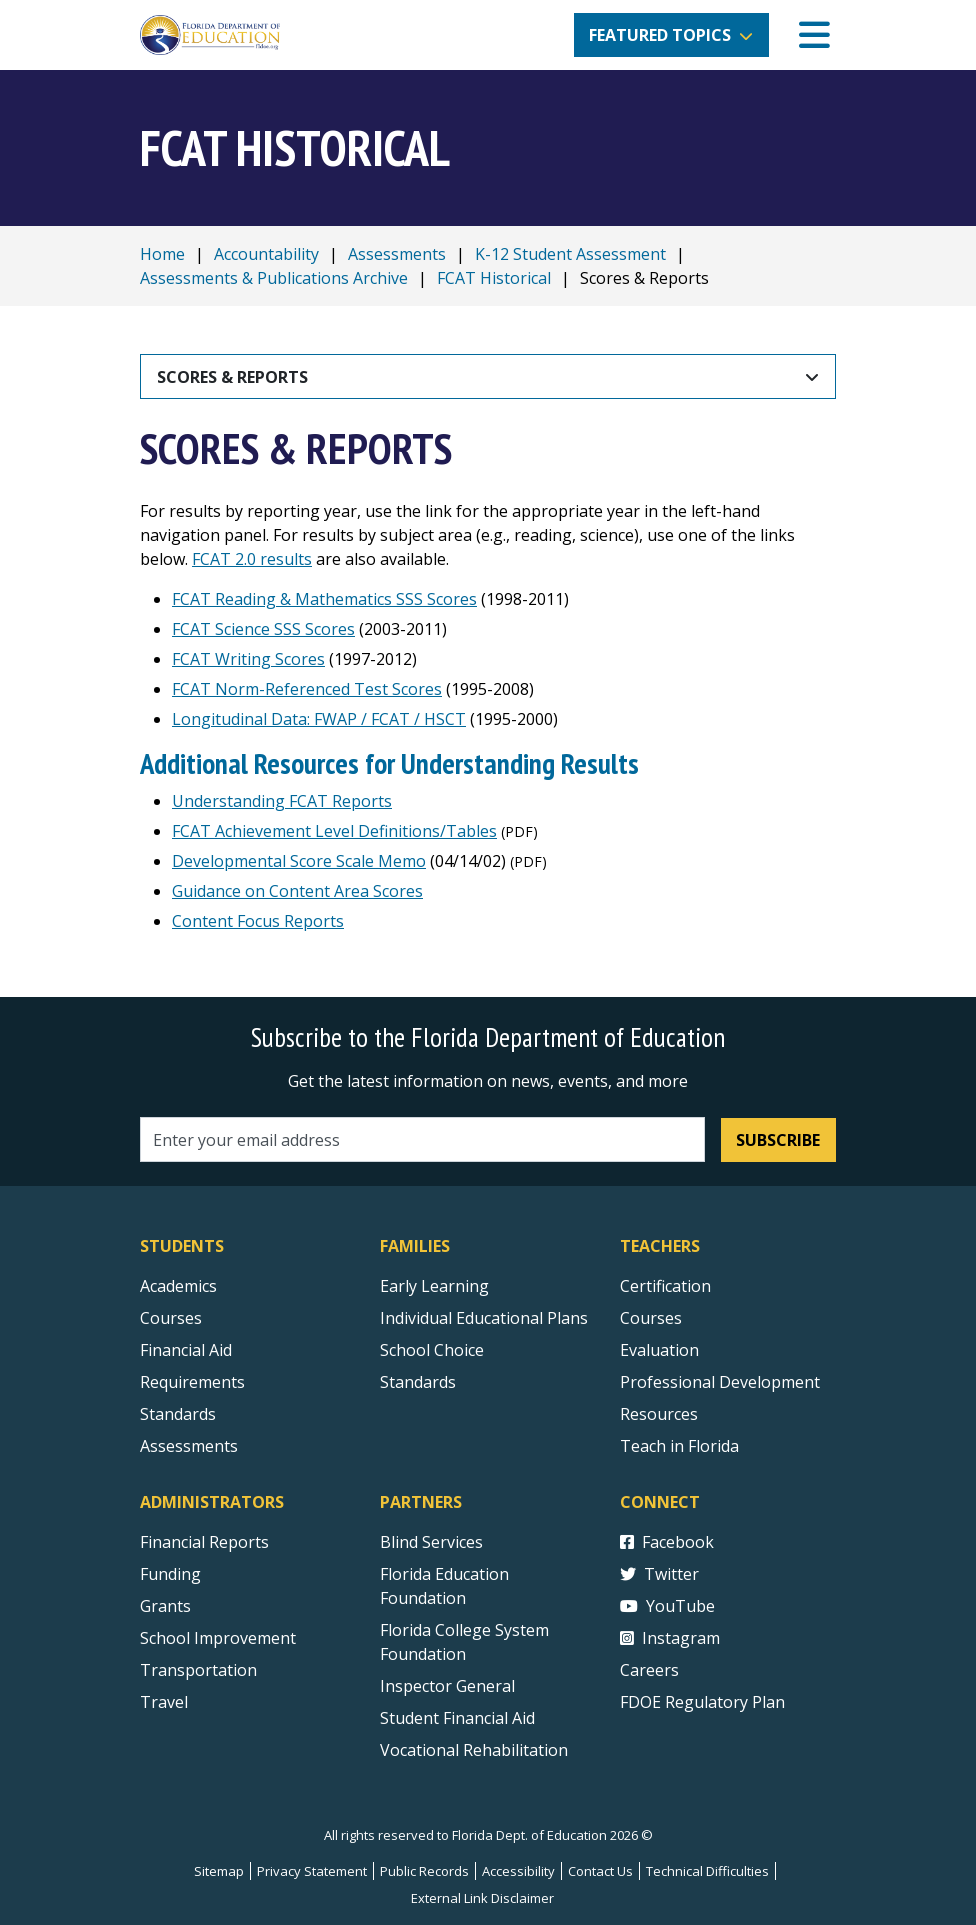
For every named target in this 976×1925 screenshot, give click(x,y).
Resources (659, 1414)
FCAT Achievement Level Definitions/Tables (334, 831)
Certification (665, 1286)
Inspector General (447, 1686)
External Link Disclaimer (482, 1898)
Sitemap (219, 1871)
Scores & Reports (232, 377)
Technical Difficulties (707, 1871)
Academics (178, 1286)
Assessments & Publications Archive (274, 278)
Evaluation (659, 1350)
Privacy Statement (312, 1871)
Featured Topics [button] (660, 35)
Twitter (659, 1574)
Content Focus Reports (258, 921)
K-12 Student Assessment (570, 254)
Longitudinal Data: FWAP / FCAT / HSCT (319, 719)
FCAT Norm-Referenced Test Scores (307, 689)
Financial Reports (204, 1542)
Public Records (424, 1871)
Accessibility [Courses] (518, 1871)
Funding (170, 1574)
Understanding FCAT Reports (282, 801)
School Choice (432, 1350)
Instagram (670, 1638)
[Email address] (422, 1139)
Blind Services (431, 1542)
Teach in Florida (679, 1446)
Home (162, 254)
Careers (649, 1670)
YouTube (667, 1606)
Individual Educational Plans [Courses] (484, 1318)
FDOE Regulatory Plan (702, 1702)
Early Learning (434, 1286)
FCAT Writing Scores (248, 659)
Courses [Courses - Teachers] (651, 1318)
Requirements (192, 1382)
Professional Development (720, 1382)
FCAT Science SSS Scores (263, 629)
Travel (164, 1702)
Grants (165, 1606)
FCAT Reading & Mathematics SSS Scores (324, 599)
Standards (418, 1382)
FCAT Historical (494, 278)
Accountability (266, 254)
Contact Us (600, 1871)
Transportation (198, 1670)
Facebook (667, 1542)
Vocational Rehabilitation (474, 1750)
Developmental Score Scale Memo (299, 861)
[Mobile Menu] (814, 35)
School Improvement (218, 1638)
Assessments (397, 254)
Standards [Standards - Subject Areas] (178, 1414)
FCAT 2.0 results (252, 559)
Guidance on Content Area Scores (297, 891)
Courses (171, 1318)
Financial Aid (186, 1350)
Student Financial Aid (457, 1718)
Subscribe (778, 1140)
